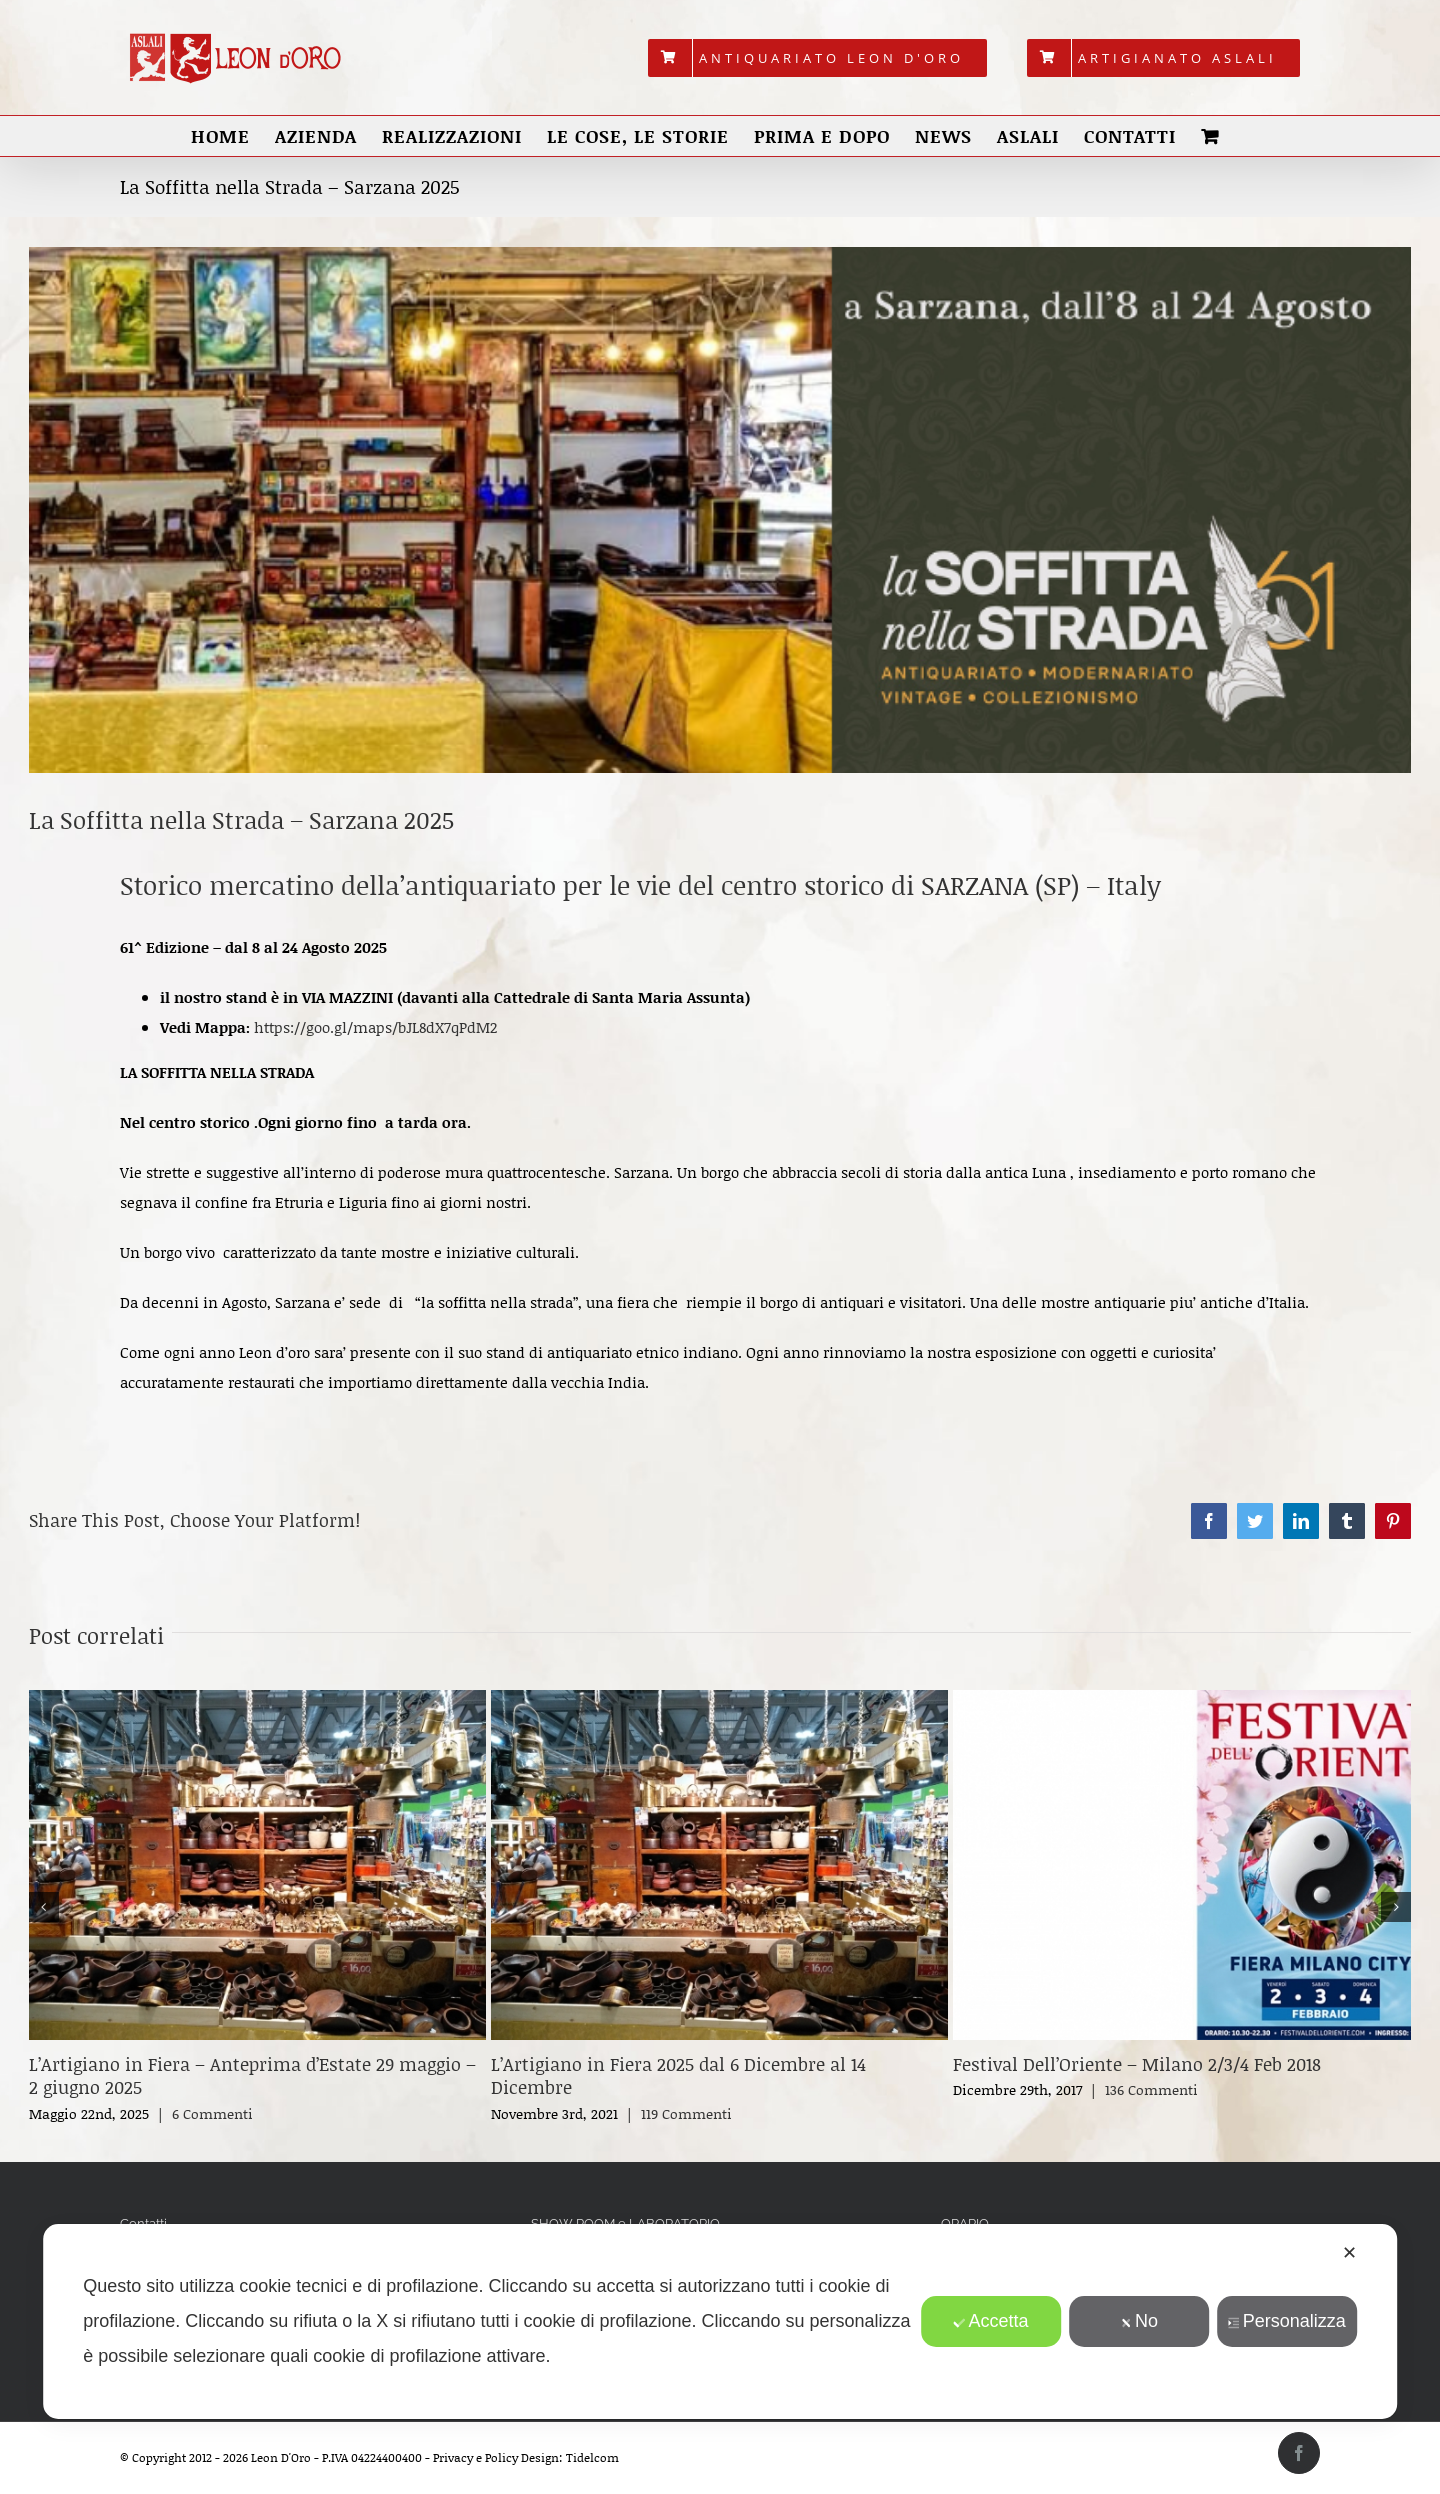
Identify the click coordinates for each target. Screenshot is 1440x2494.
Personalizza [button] (1287, 2321)
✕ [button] (1349, 2253)
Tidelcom (592, 2457)
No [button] (1139, 2321)
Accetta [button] (990, 2321)
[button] (44, 1907)
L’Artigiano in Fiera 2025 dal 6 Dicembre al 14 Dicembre (678, 2076)
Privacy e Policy (475, 2457)
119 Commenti (686, 2113)
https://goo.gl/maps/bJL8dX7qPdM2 (375, 1027)
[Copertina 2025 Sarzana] (720, 510)
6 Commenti (212, 2113)
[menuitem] (817, 58)
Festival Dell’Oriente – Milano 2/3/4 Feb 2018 (1137, 2064)
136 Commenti (1151, 2089)
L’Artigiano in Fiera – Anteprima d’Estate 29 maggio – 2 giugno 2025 (252, 2076)
